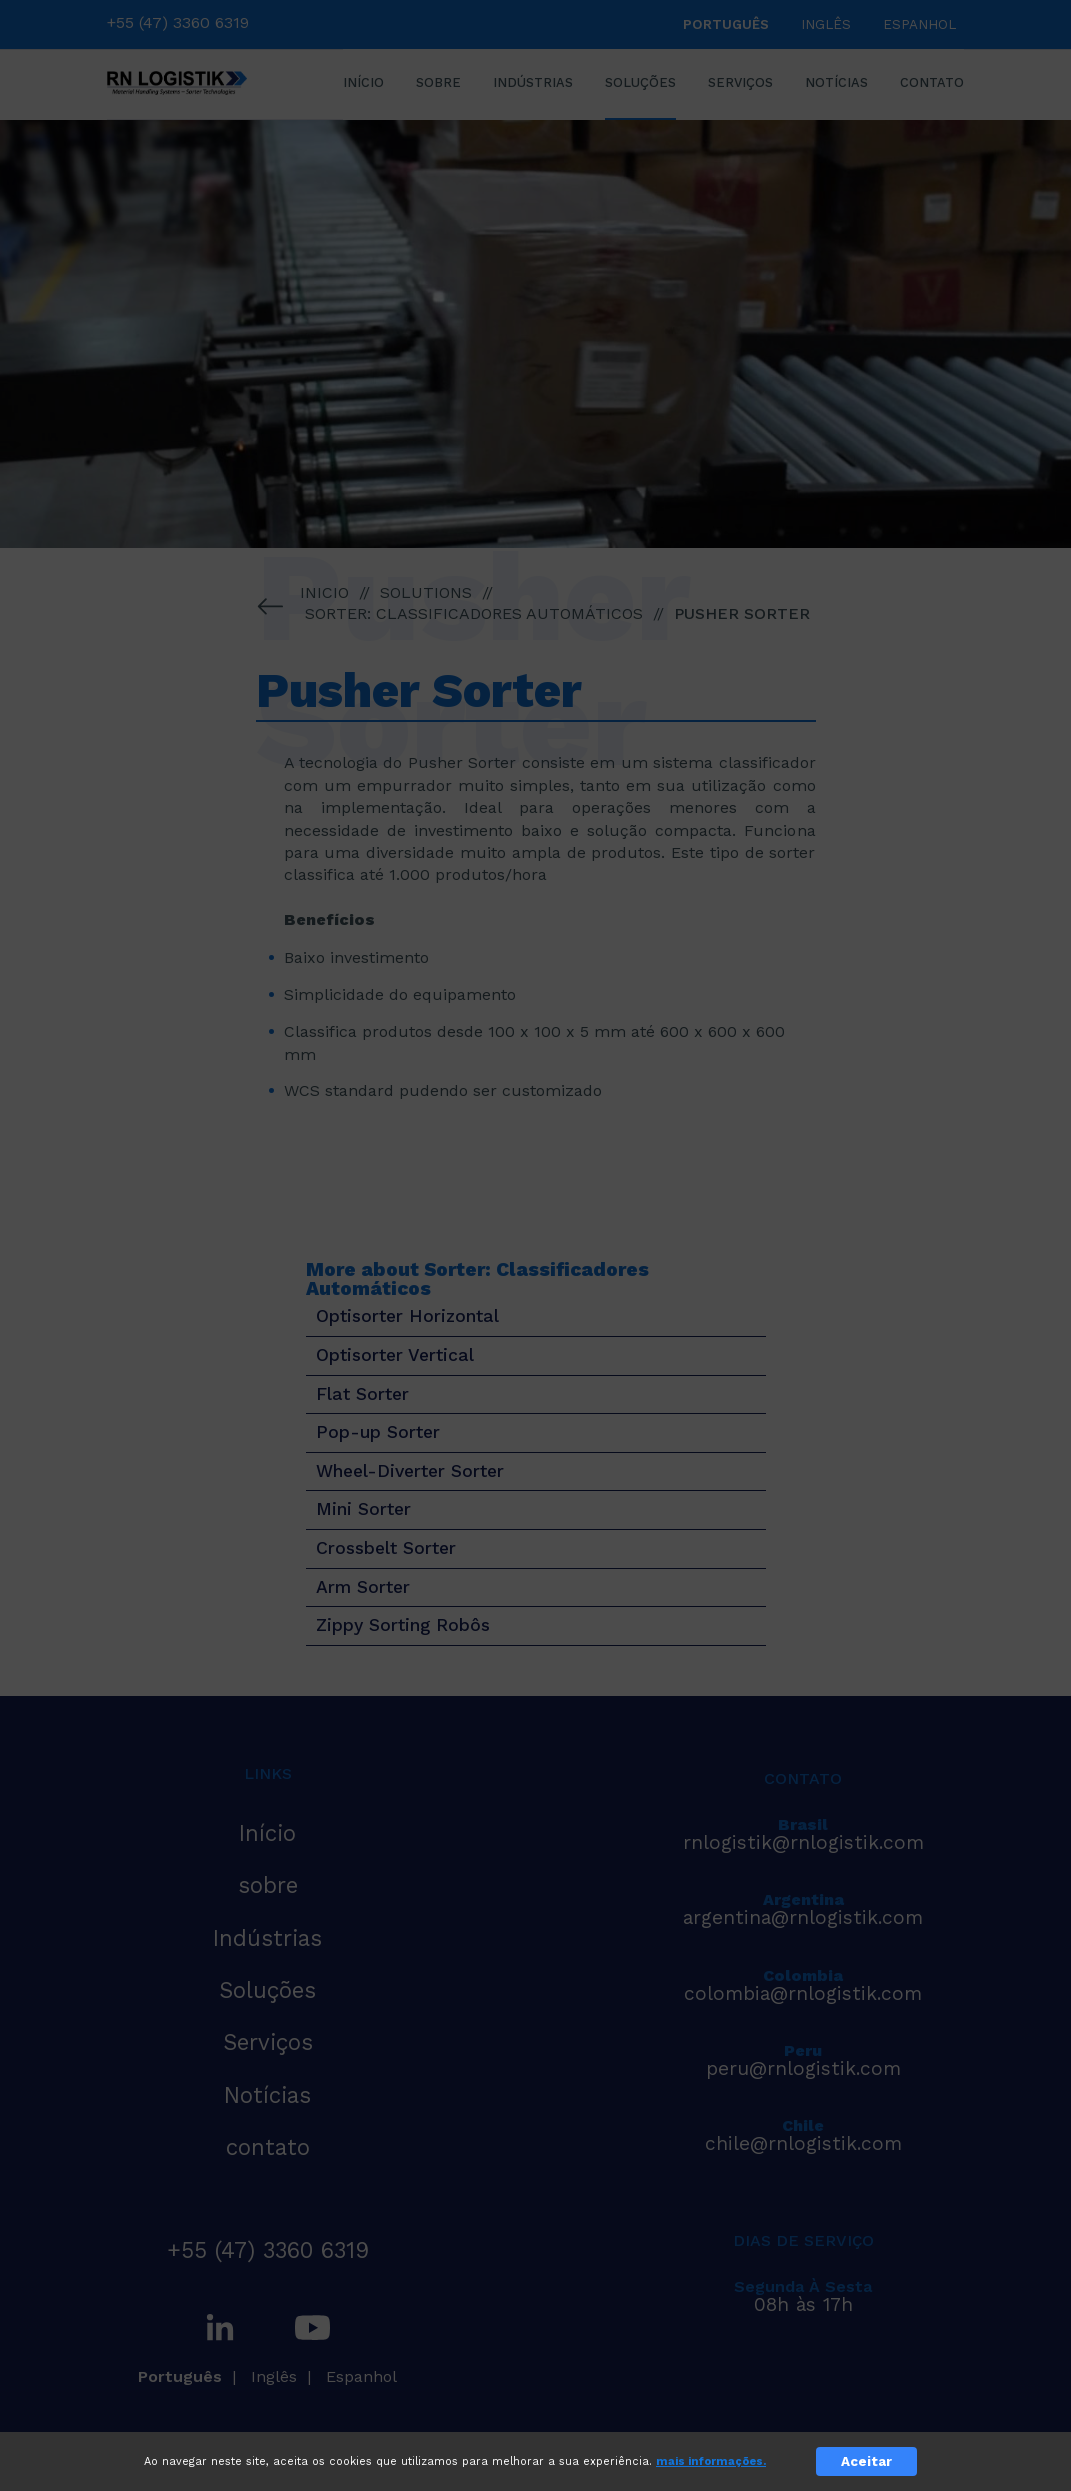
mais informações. (711, 2461)
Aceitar (866, 2461)
